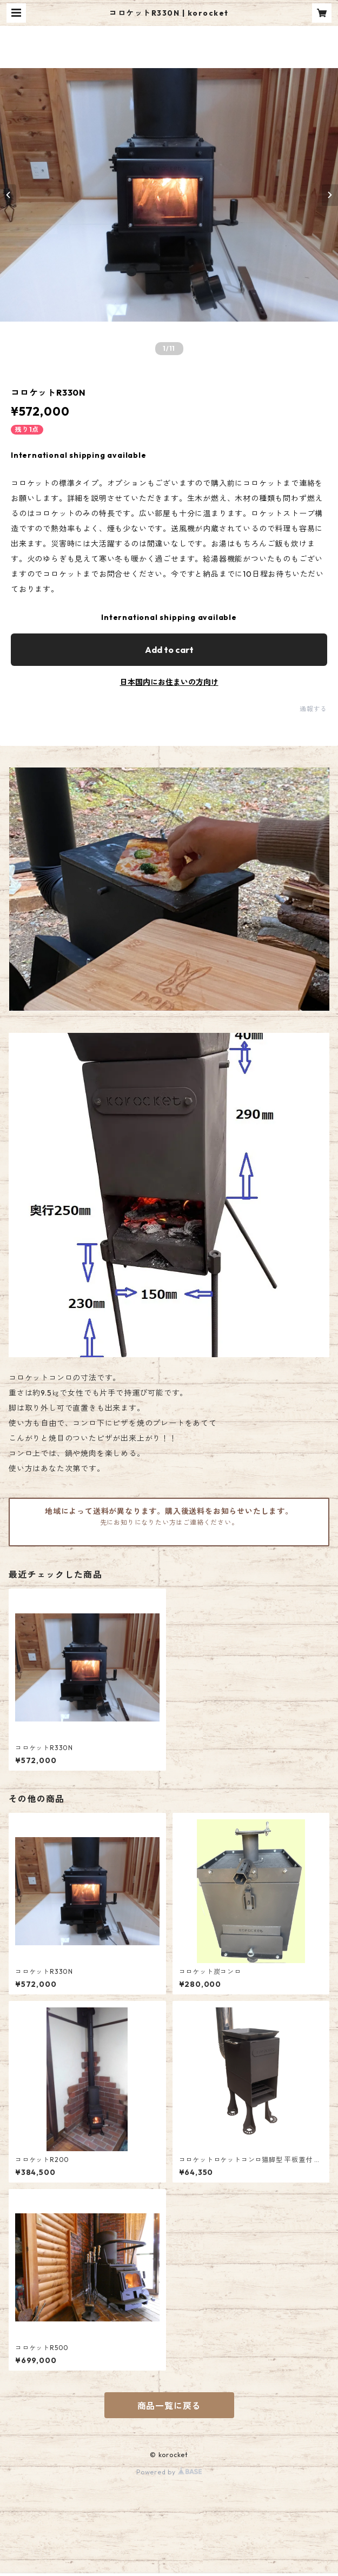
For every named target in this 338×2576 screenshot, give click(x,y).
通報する (313, 709)
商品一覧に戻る (169, 2405)
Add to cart (169, 649)
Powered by (169, 2472)
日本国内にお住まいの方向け (169, 682)
